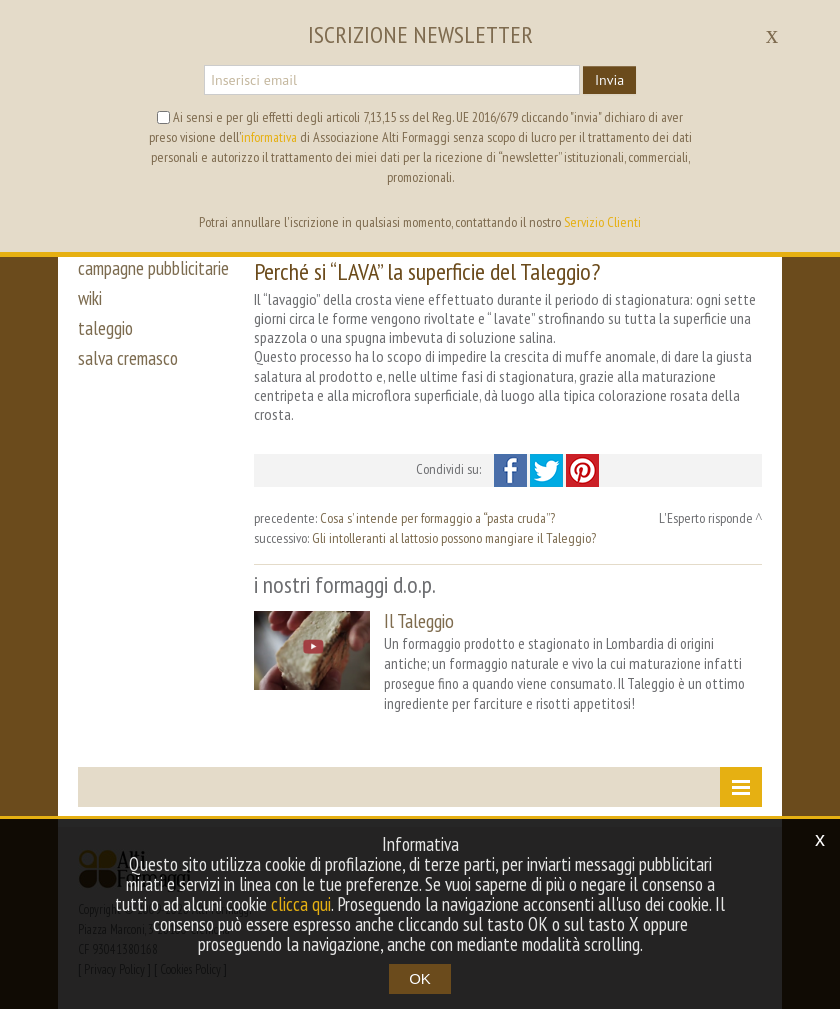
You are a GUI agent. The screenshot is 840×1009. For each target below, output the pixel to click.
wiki (90, 298)
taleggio (105, 328)
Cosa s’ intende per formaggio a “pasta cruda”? (437, 518)
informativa (269, 137)
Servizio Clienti (602, 222)
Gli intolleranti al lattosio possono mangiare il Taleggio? (454, 538)
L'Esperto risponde (706, 518)
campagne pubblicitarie (153, 268)
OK (420, 978)
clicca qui (301, 904)
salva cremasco (128, 358)
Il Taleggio (419, 620)
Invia (609, 80)
